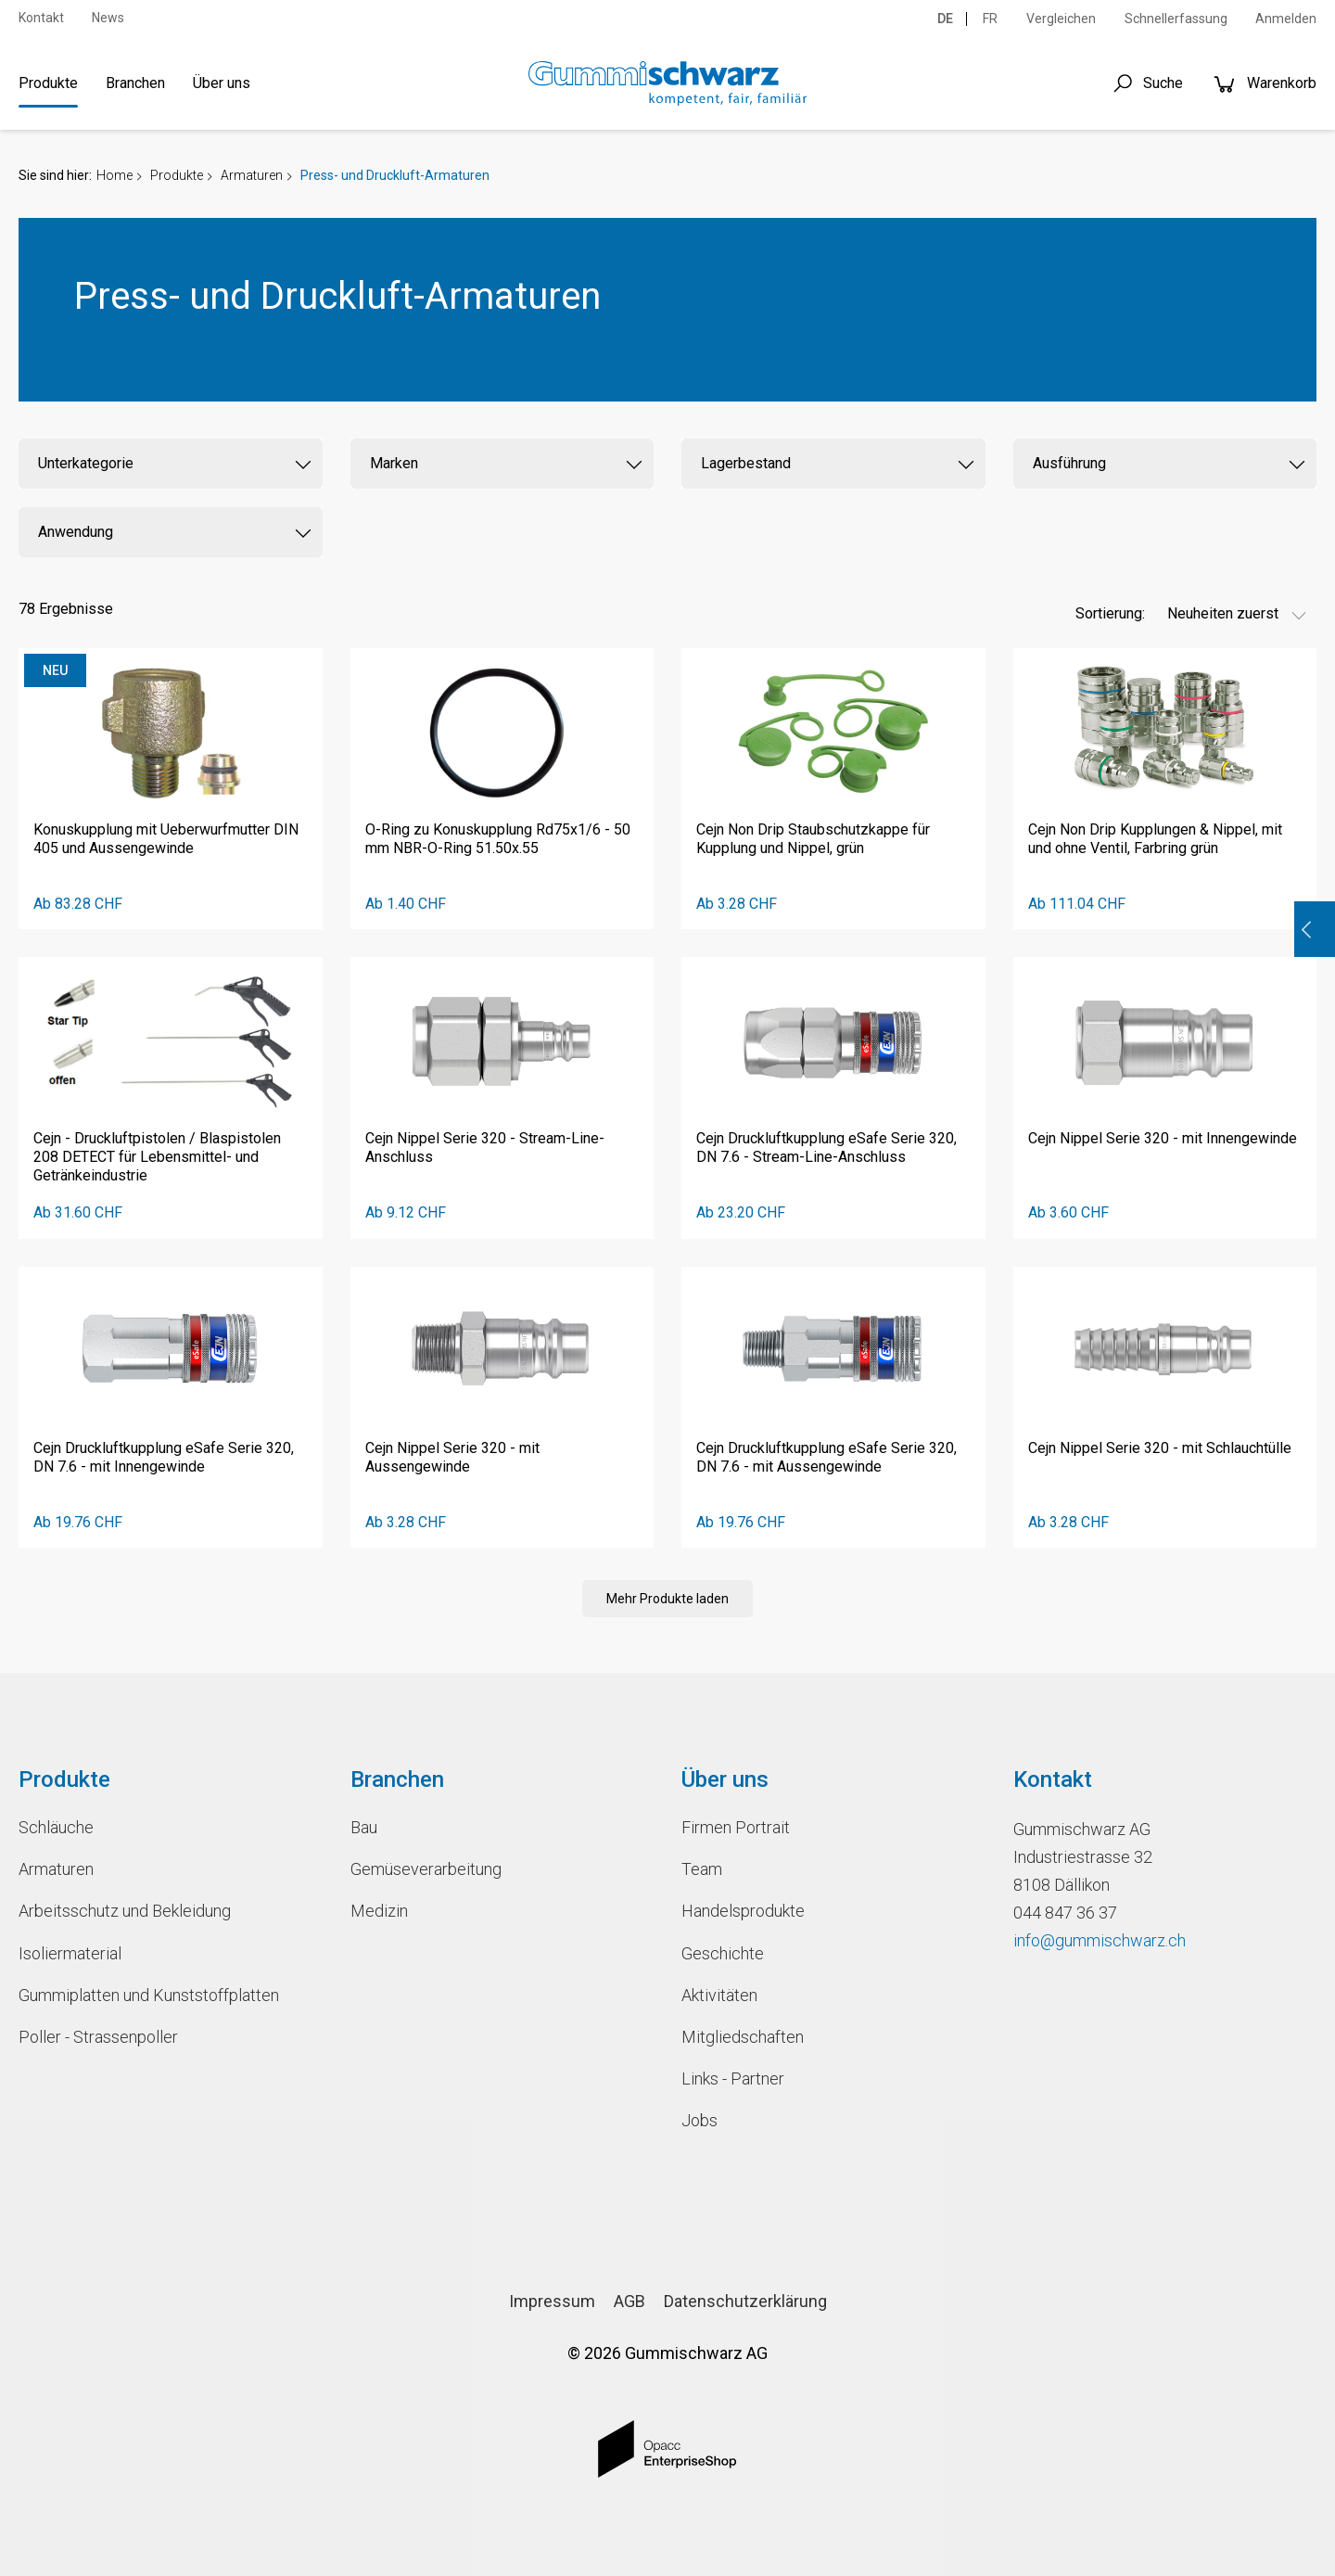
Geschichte (722, 1953)
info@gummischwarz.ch (1099, 1940)
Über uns (221, 83)
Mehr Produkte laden (667, 1598)
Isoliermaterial (70, 1953)
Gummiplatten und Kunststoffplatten (149, 1995)
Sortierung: (1110, 613)
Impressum (552, 2301)
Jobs (699, 2120)
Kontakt (41, 17)
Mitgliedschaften (742, 2037)
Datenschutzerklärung (745, 2301)
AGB (629, 2301)
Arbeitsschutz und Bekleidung (125, 1910)
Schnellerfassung (1176, 18)
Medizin (379, 1910)
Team (701, 1869)
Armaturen (252, 175)
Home (114, 175)
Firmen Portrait (735, 1827)
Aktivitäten (719, 1995)
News (108, 17)
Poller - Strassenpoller (98, 2037)
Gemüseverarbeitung (426, 1869)
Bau (363, 1827)
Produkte (48, 83)
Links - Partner (732, 2078)
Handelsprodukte (743, 1910)
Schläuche (56, 1827)
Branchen (135, 83)
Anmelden (1285, 18)
